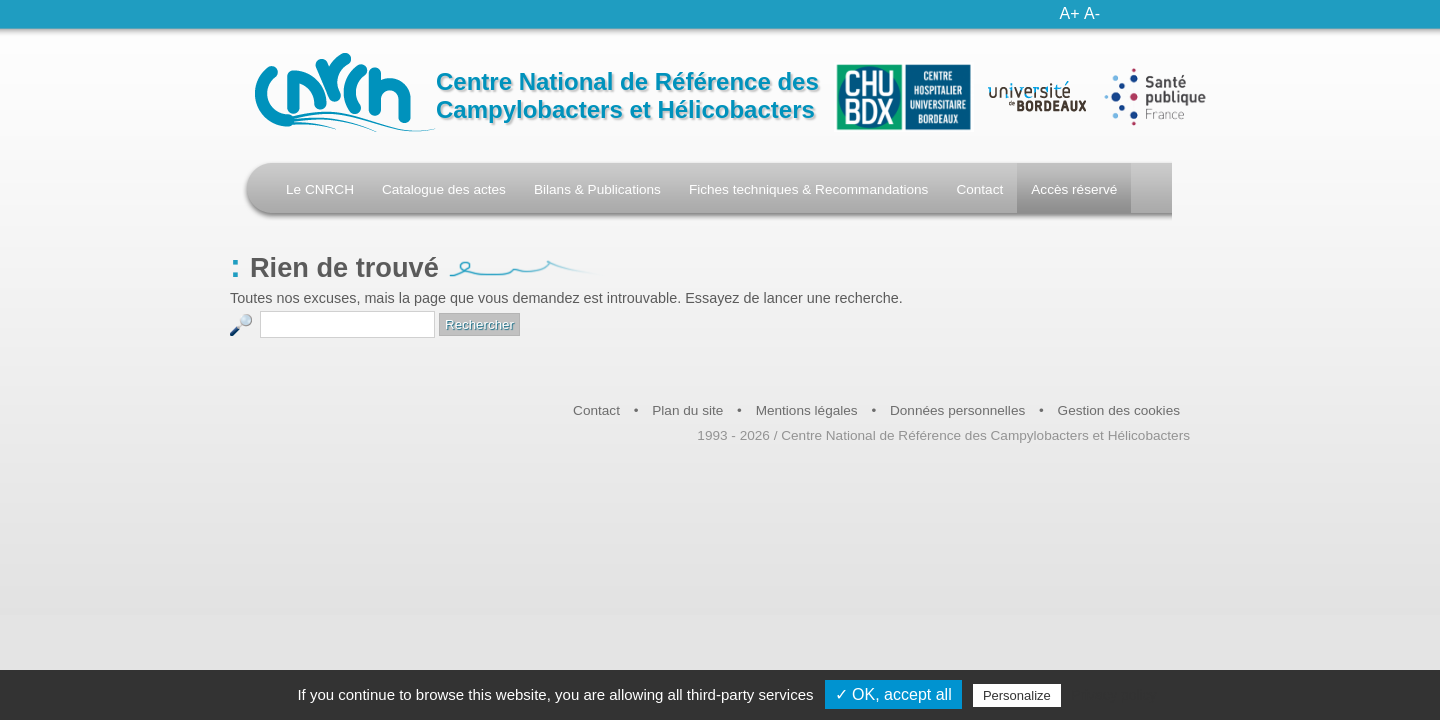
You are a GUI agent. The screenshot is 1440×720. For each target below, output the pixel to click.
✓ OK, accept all (893, 694)
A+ (1070, 13)
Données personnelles (957, 410)
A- (1092, 13)
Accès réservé (1074, 189)
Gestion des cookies (1119, 410)
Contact (979, 189)
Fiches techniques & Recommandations (809, 189)
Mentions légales (807, 410)
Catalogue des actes (444, 189)
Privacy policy (1114, 695)
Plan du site (687, 410)
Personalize (1017, 695)
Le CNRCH (320, 189)
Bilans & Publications (597, 189)
